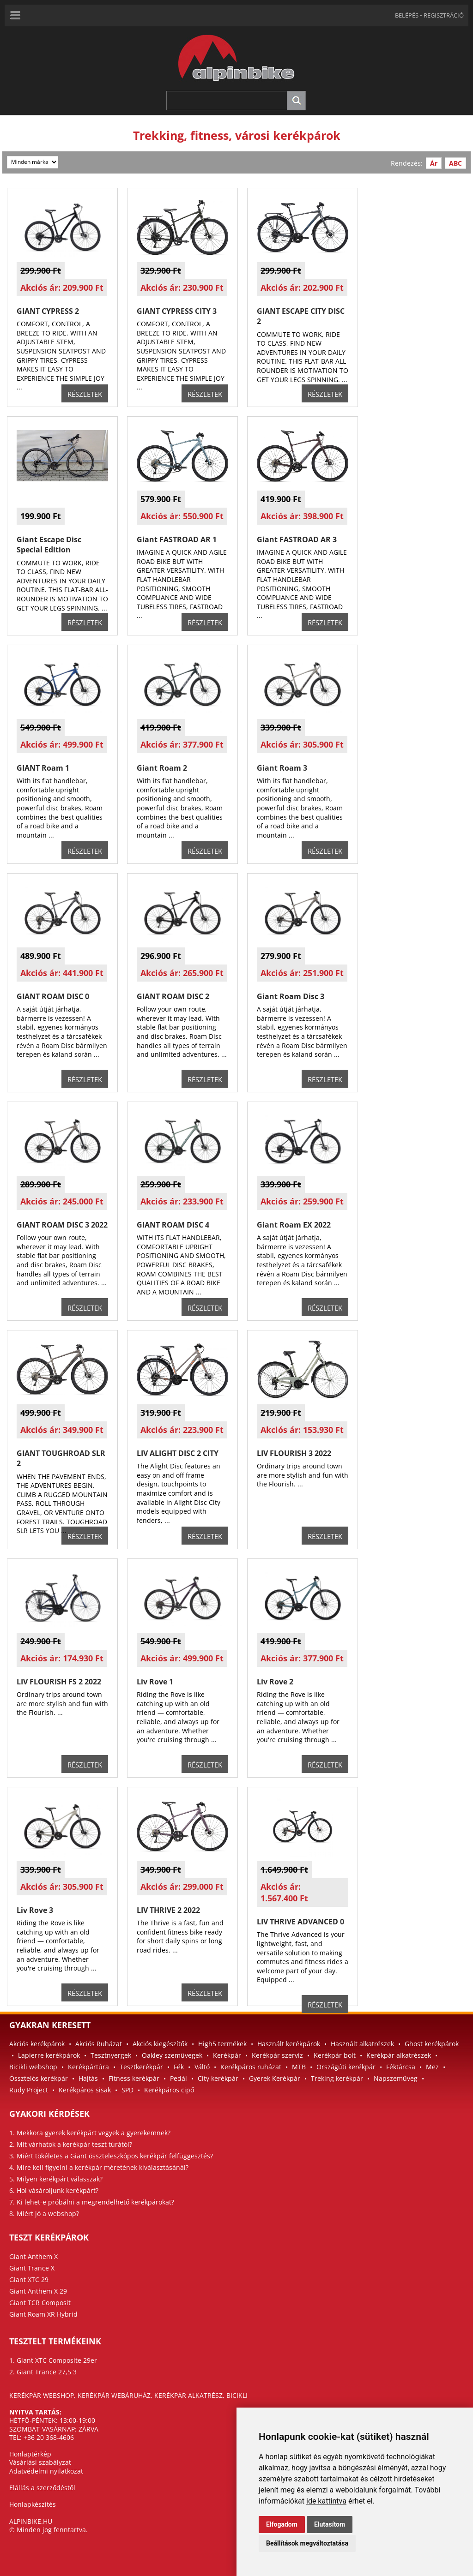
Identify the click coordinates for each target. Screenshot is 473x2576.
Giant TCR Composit (40, 2302)
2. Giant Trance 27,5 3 (43, 2371)
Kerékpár (227, 2055)
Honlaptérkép (30, 2454)
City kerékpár (218, 2078)
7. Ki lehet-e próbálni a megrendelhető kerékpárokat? (91, 2202)
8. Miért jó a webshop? (44, 2213)
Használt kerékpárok (288, 2043)
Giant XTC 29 (29, 2279)
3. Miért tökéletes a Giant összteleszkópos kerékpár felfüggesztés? (111, 2155)
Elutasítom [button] (329, 2524)
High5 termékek (222, 2043)
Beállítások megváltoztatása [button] (307, 2543)
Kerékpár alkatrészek (398, 2055)
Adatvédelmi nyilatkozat (46, 2471)
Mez (432, 2066)
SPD (127, 2089)
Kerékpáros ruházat (250, 2066)
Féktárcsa (400, 2066)
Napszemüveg (396, 2078)
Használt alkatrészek (362, 2043)
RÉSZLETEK (84, 394)
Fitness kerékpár (134, 2078)
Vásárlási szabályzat (40, 2462)
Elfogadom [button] (281, 2524)
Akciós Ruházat (98, 2043)
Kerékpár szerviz (277, 2055)
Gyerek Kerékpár (274, 2078)
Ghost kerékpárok (432, 2043)
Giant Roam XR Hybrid (43, 2314)
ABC (455, 163)
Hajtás (88, 2078)
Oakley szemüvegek (172, 2055)
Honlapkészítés (32, 2504)
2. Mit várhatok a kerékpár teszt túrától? (70, 2144)
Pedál (178, 2078)
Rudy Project (28, 2089)
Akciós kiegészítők (160, 2043)
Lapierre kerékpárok (49, 2055)
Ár (433, 163)
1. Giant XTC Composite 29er (53, 2360)
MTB (299, 2066)
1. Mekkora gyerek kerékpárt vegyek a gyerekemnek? (89, 2132)
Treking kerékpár (337, 2078)
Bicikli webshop (33, 2066)
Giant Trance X (32, 2268)
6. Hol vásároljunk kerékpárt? (53, 2190)
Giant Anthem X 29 (38, 2291)
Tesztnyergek (111, 2055)
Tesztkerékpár (141, 2066)
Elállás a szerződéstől (42, 2487)
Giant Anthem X (33, 2256)
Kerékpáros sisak (85, 2089)
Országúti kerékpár (346, 2066)
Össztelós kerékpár (38, 2078)
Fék (179, 2066)
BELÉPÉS (406, 15)
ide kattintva (326, 2501)
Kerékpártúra (88, 2066)
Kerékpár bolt (335, 2055)
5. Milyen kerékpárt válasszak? (56, 2179)
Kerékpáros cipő (169, 2089)
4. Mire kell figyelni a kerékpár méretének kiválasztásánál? (98, 2167)
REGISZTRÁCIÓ (444, 15)
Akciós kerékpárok (37, 2043)
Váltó (202, 2066)
